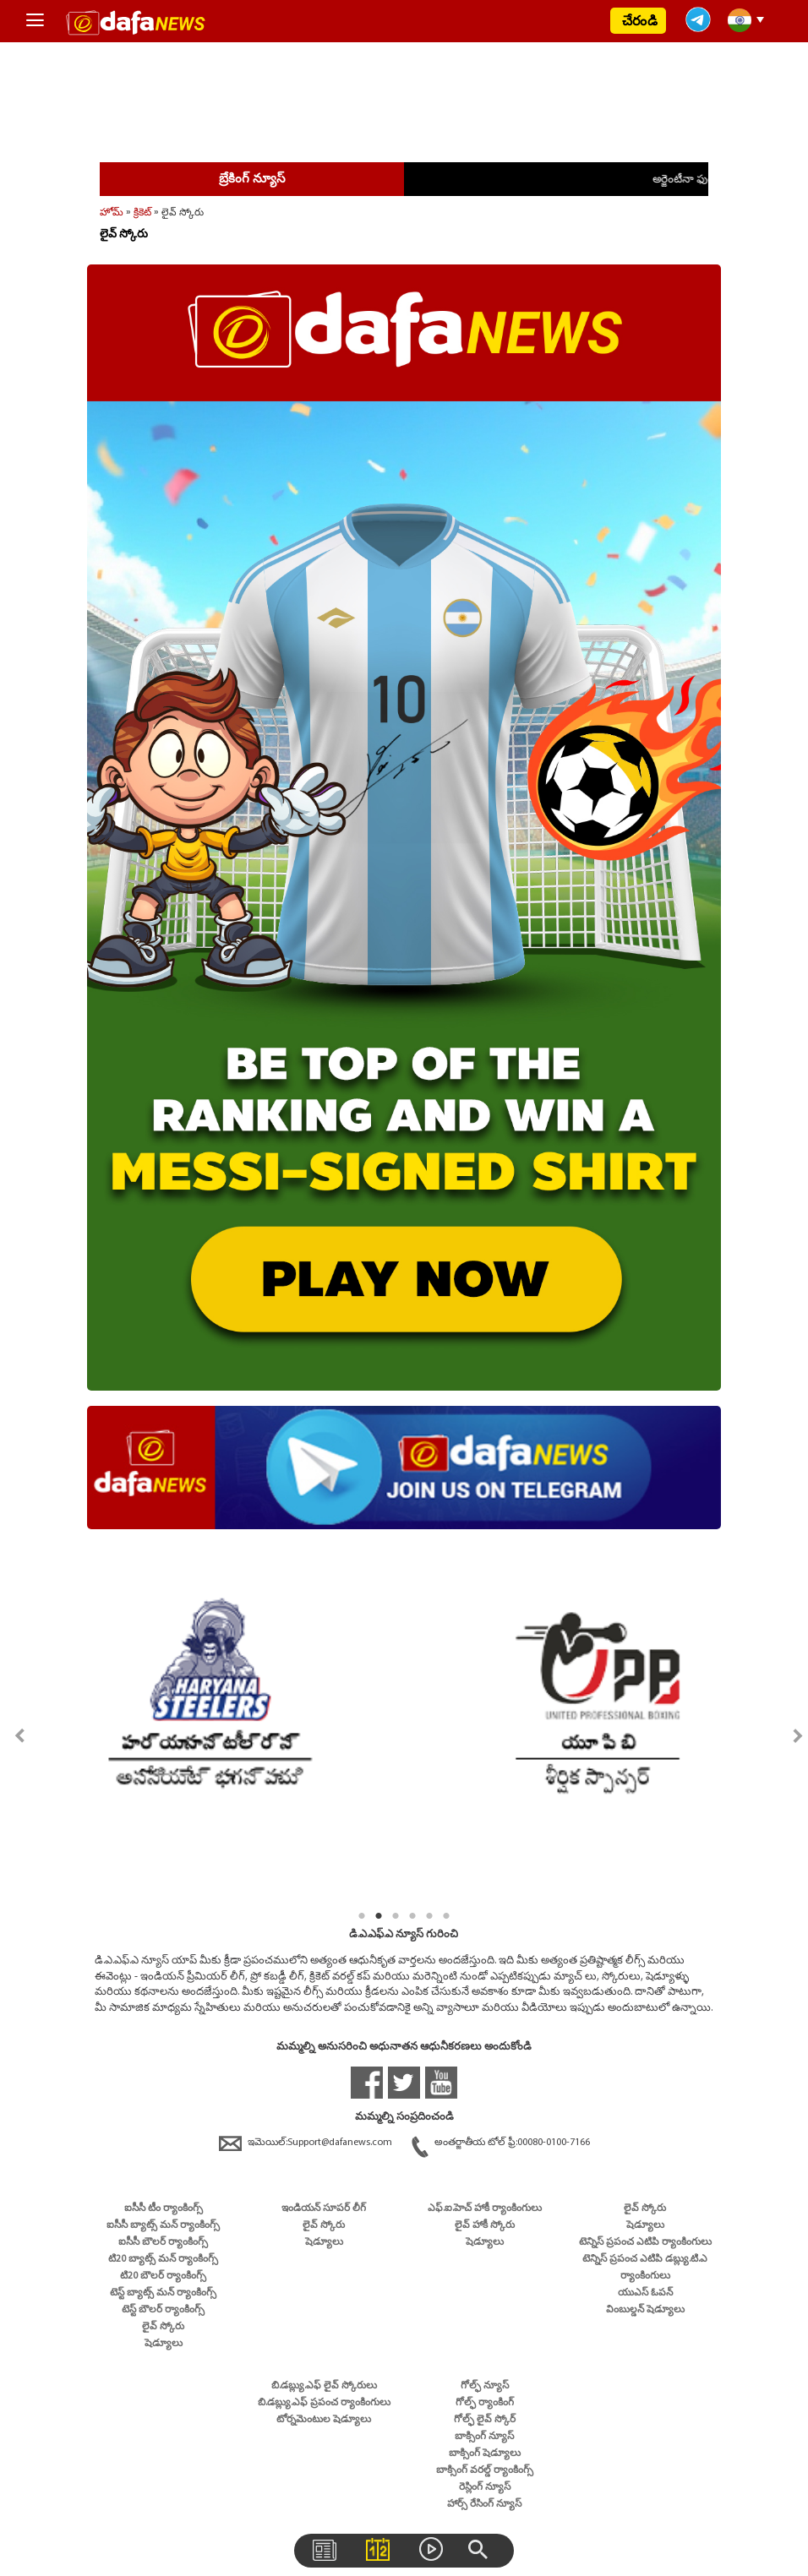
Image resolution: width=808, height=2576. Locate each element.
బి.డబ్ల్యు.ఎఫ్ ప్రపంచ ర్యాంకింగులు (324, 2403)
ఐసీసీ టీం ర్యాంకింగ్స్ (163, 2208)
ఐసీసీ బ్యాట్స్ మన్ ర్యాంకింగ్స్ (163, 2225)
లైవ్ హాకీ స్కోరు (485, 2225)
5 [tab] (429, 1916)
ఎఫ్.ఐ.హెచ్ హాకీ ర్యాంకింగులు (485, 2208)
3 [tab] (395, 1916)
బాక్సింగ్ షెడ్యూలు (485, 2453)
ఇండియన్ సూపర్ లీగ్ (323, 2208)
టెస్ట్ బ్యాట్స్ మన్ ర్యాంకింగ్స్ (163, 2293)
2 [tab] (378, 1916)
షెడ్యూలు (164, 2344)
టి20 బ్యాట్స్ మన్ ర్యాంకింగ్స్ (163, 2259)
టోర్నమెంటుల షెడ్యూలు (323, 2420)
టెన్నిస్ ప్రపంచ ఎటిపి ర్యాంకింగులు (645, 2242)
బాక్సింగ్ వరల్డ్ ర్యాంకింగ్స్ (484, 2470)
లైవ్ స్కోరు (163, 2327)
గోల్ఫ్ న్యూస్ (485, 2386)
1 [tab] (361, 1916)
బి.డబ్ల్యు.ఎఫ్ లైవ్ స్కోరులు (324, 2386)
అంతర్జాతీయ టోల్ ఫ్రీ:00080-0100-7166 (501, 2143)
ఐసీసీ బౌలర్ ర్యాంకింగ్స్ (163, 2242)
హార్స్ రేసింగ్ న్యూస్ (484, 2504)
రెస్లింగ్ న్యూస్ (484, 2487)
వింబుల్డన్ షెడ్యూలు (645, 2310)
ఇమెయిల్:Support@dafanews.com (307, 2143)
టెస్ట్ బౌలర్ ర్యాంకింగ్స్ (163, 2310)
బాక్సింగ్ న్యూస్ (484, 2437)
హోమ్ (111, 211)
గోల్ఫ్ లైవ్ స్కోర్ (485, 2420)
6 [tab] (446, 1916)
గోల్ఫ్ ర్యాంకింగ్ (485, 2403)
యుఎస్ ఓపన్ (645, 2293)
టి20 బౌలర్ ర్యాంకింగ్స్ (163, 2276)
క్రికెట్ (142, 211)
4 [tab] (412, 1916)
